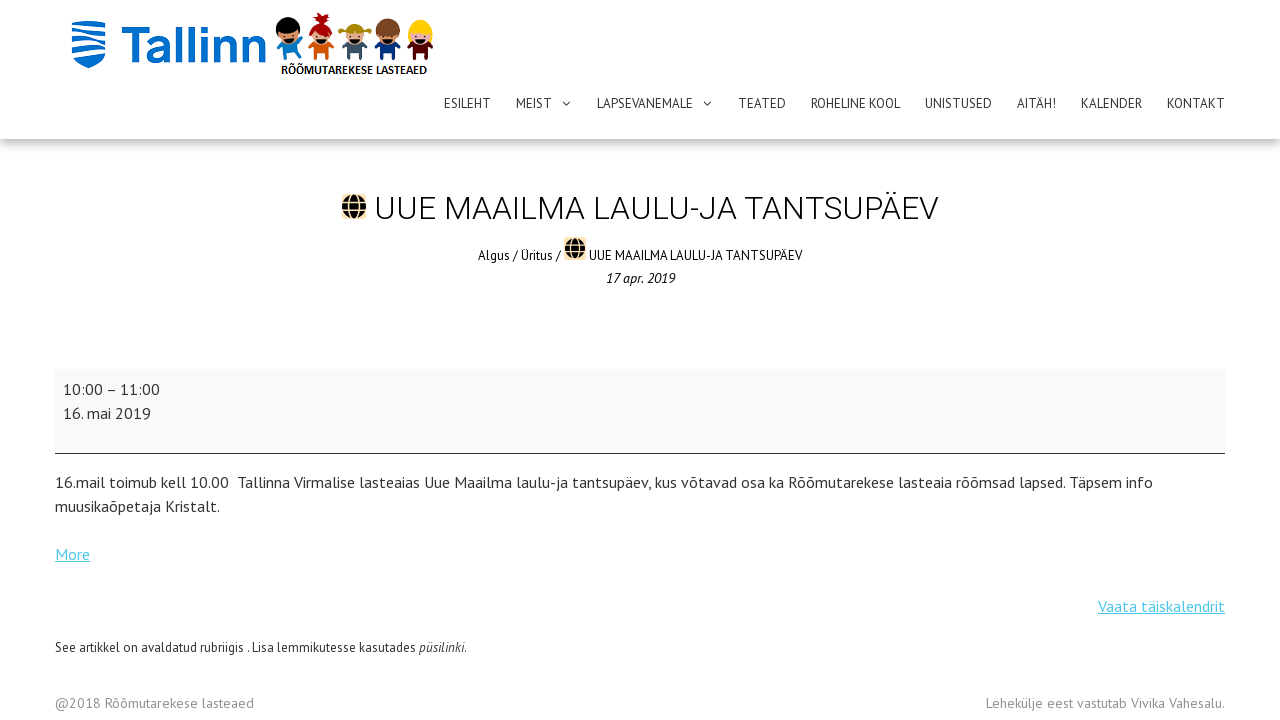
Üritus (537, 205)
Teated (762, 103)
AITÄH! (1036, 103)
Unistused (958, 103)
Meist (534, 103)
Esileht (467, 103)
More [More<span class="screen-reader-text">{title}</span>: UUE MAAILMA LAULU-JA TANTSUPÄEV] (72, 505)
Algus (494, 205)
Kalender (1111, 103)
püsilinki (441, 598)
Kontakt (1196, 103)
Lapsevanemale (645, 103)
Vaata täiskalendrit (1161, 557)
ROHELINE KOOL (855, 103)
